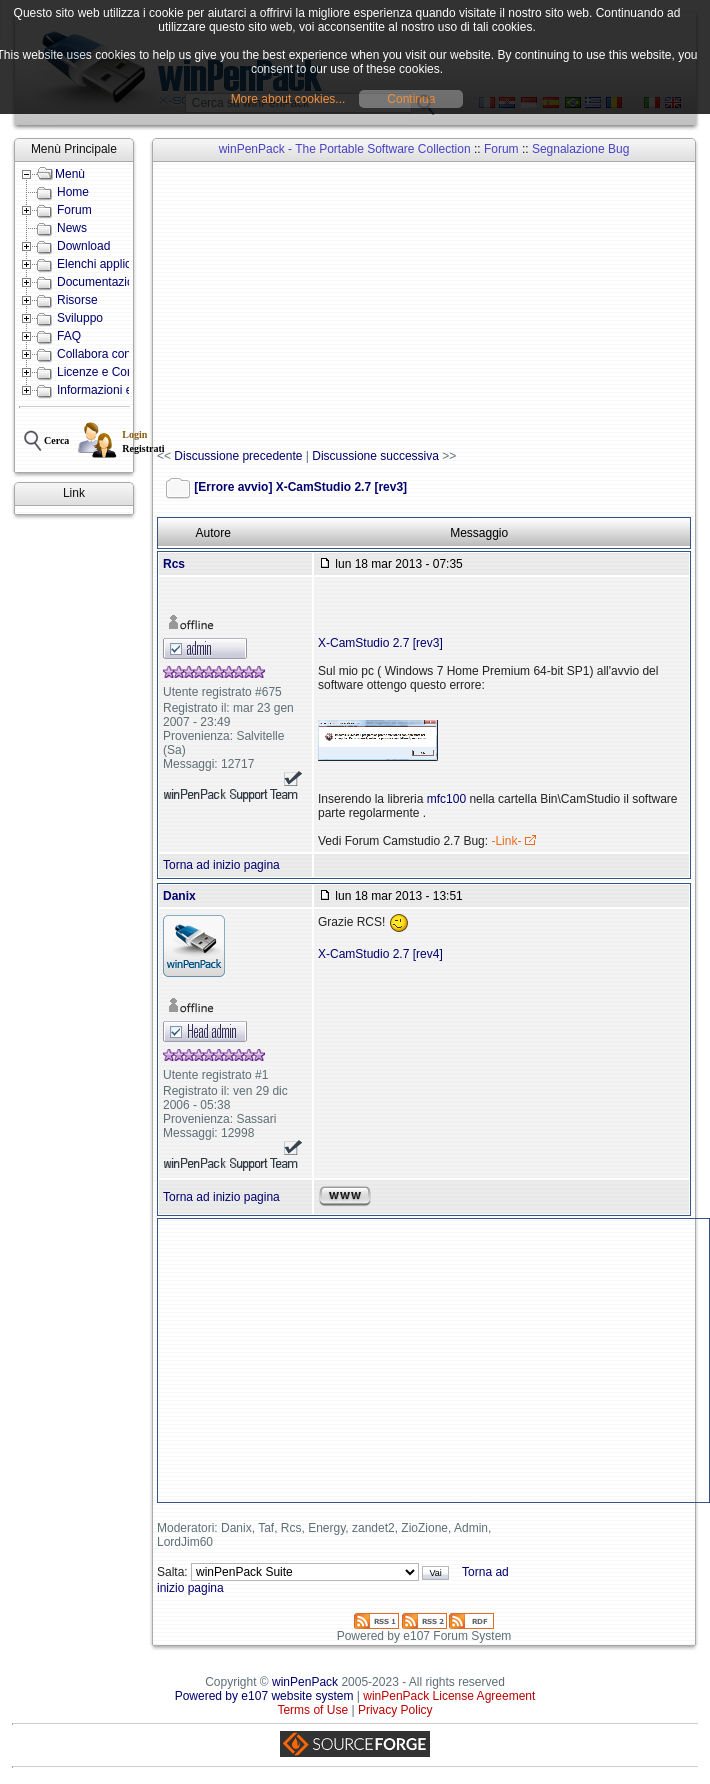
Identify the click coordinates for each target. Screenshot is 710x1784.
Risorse (77, 300)
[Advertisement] (433, 306)
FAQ (69, 336)
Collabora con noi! (105, 354)
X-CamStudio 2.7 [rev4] (380, 954)
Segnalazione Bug (580, 149)
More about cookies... (288, 99)
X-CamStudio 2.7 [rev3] (380, 643)
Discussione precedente (238, 456)
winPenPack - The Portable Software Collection (345, 149)
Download (83, 246)
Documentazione (102, 282)
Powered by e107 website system (264, 1696)
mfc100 (446, 799)
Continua (411, 99)
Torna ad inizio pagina (221, 865)
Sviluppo (80, 318)
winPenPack (305, 1682)
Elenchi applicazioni (109, 264)
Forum (74, 210)
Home (73, 192)
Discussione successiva (375, 456)
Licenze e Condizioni (112, 372)
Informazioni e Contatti (117, 390)
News (72, 228)
